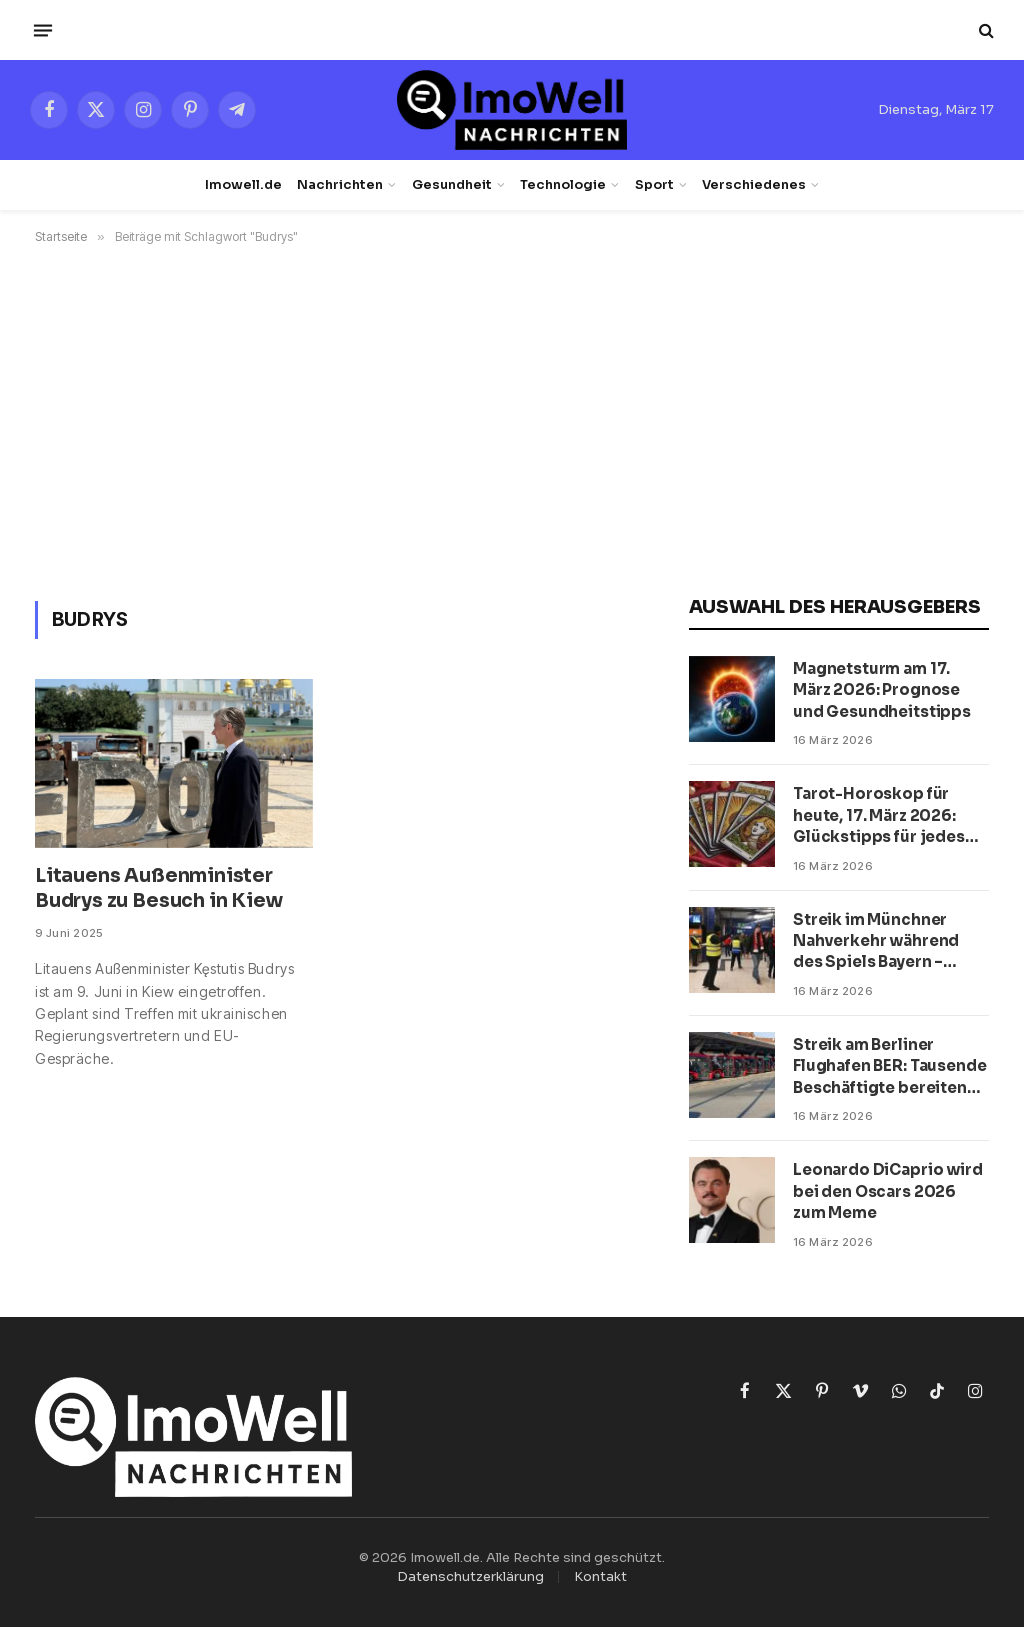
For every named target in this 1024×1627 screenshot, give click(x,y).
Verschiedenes (754, 185)
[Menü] (43, 30)
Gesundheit (452, 185)
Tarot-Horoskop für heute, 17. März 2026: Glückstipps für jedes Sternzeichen (879, 815)
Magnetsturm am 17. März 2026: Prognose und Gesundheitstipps (882, 690)
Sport (654, 185)
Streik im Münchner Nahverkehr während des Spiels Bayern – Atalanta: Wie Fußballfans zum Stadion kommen (889, 941)
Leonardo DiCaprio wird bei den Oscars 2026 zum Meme (888, 1191)
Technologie (563, 185)
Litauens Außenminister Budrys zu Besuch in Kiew (158, 889)
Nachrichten (340, 185)
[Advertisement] (512, 419)
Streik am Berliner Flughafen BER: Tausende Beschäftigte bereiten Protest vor (890, 1066)
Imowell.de (243, 185)
